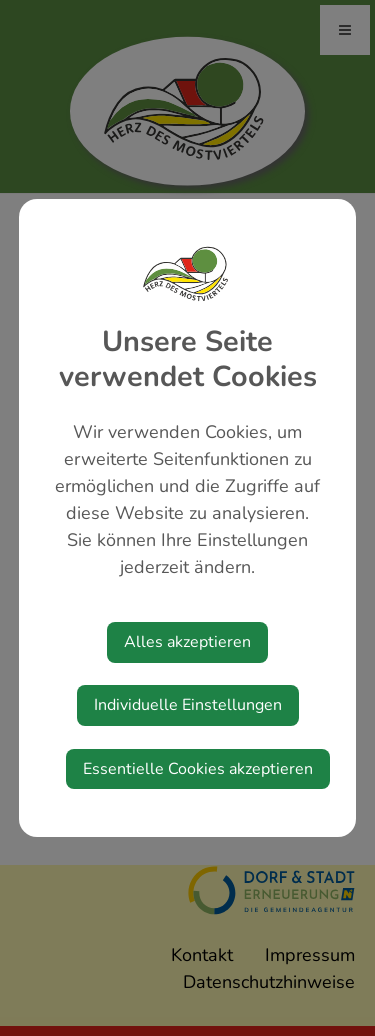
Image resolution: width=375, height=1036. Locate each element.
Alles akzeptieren (187, 642)
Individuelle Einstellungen (188, 705)
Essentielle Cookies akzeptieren (198, 769)
